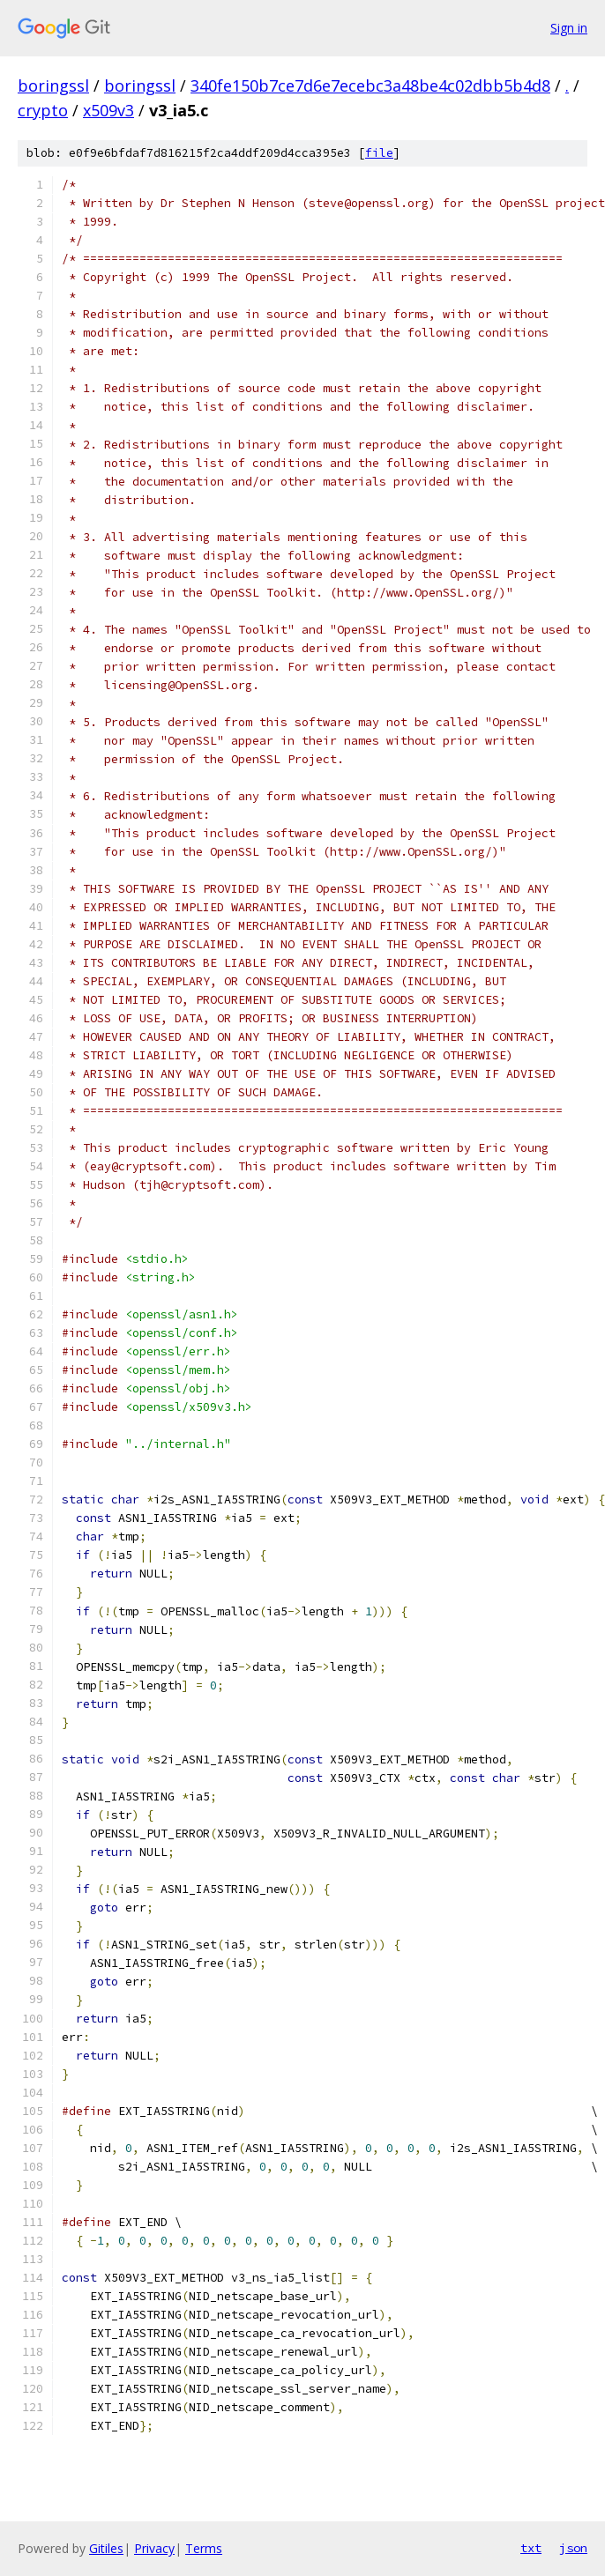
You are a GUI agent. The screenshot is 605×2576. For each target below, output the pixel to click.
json (573, 2548)
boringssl (53, 85)
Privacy (154, 2548)
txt (531, 2548)
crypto (43, 110)
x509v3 (108, 110)
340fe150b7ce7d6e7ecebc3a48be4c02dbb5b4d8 (370, 85)
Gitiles (106, 2548)
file (379, 152)
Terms (203, 2548)
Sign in (568, 27)
